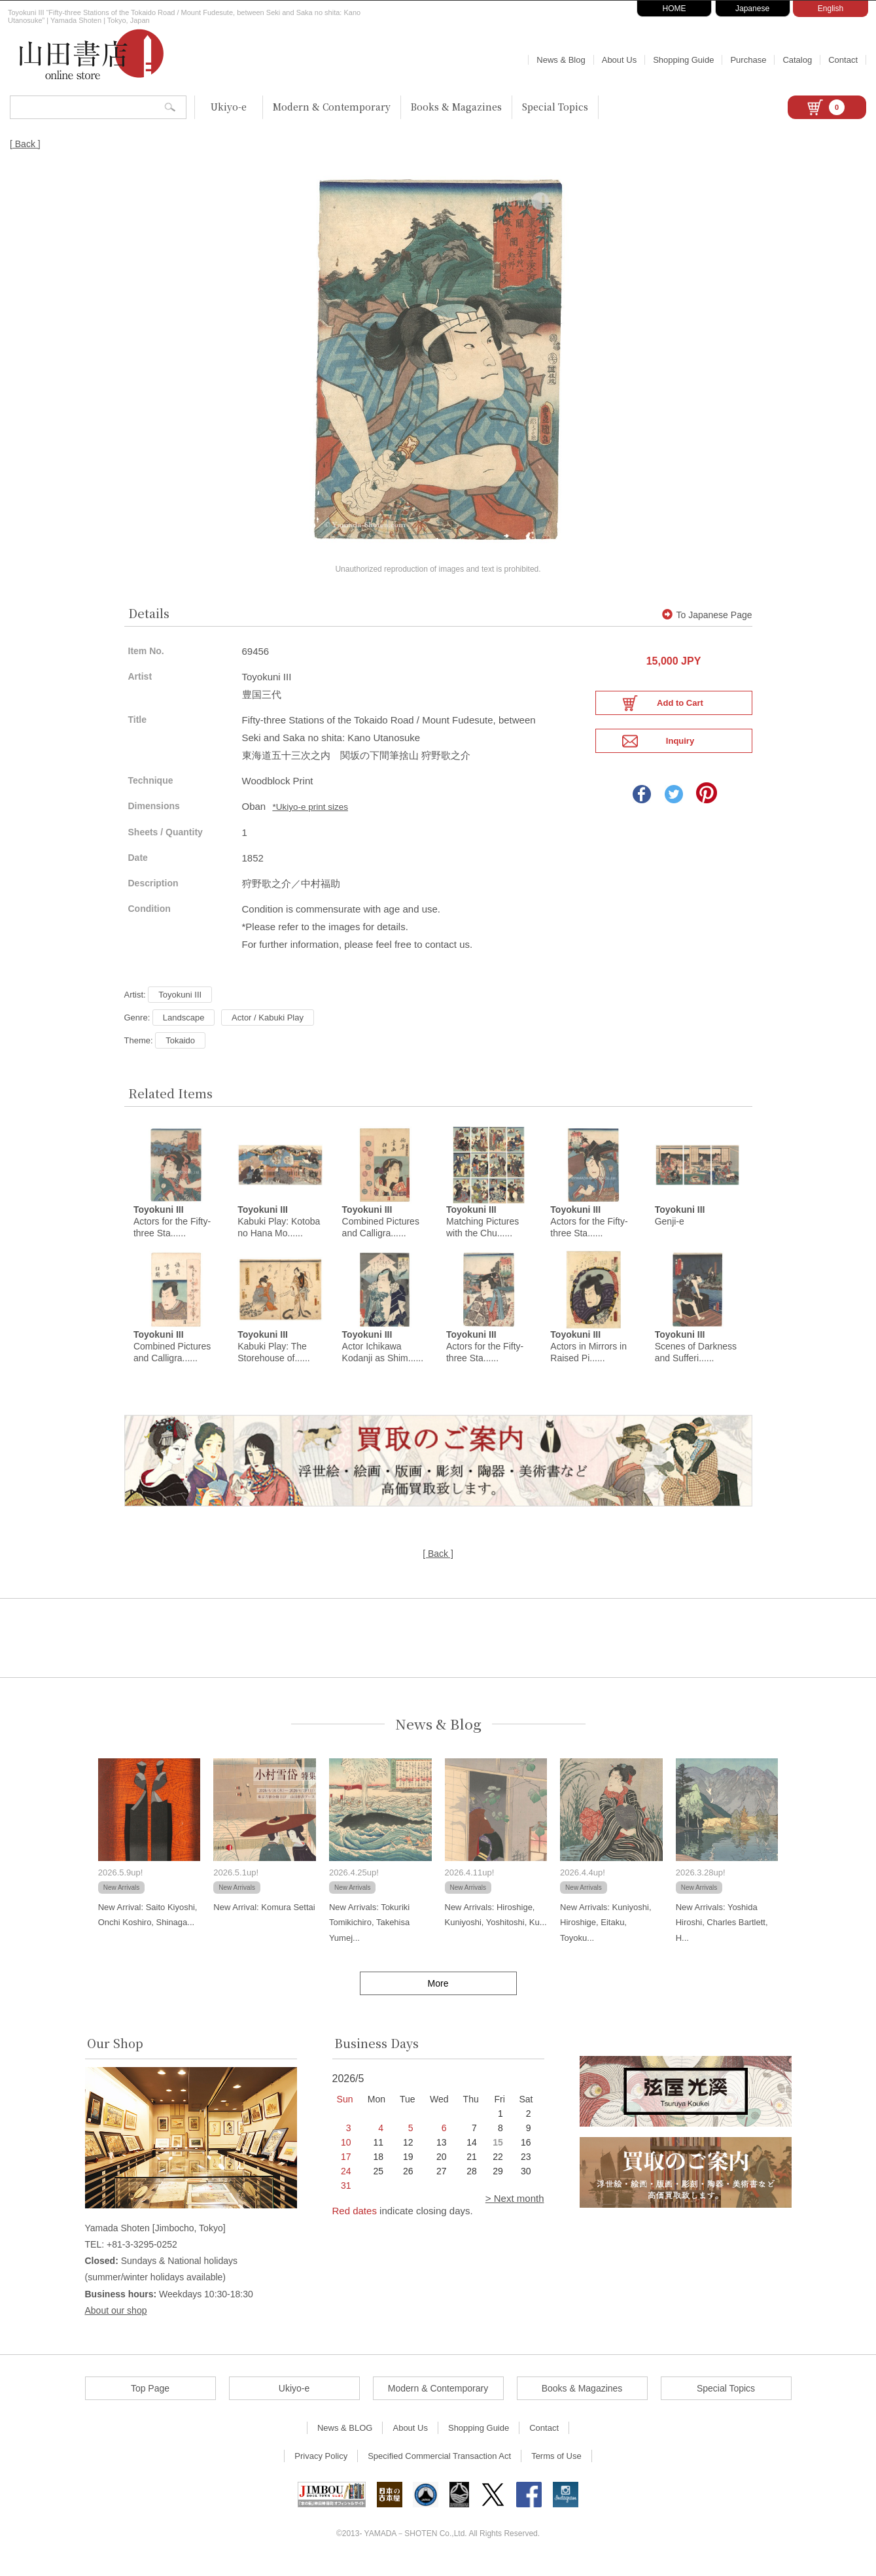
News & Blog (560, 60)
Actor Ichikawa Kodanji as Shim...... (383, 1358)
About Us (619, 60)
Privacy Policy (320, 2468)
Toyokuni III (179, 1004)
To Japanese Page (707, 625)
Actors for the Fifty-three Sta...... (172, 1232)
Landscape (184, 1027)
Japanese (752, 8)
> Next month (514, 2210)
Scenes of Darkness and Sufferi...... (696, 1358)
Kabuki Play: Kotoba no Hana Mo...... (278, 1232)
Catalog (797, 60)
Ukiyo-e (229, 106)
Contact (843, 60)
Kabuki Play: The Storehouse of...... (273, 1358)
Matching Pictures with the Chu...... (482, 1232)
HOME (674, 8)
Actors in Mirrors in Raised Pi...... (588, 1358)
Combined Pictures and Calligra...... (380, 1232)
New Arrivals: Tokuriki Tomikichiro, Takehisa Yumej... (369, 1934)
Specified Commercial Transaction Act (439, 2468)
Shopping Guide (683, 60)
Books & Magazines (456, 106)
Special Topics (555, 106)
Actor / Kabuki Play (268, 1027)
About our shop (116, 2322)
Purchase (748, 60)
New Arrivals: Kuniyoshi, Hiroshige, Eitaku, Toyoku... (605, 1934)
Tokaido (180, 1050)
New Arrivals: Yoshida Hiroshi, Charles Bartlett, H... (722, 1934)
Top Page (150, 2400)
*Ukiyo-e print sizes (310, 817)
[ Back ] (25, 144)
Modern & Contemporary (332, 106)
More (438, 1995)
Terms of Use (556, 2468)
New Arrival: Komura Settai (264, 1919)
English (830, 8)
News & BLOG (345, 2440)
